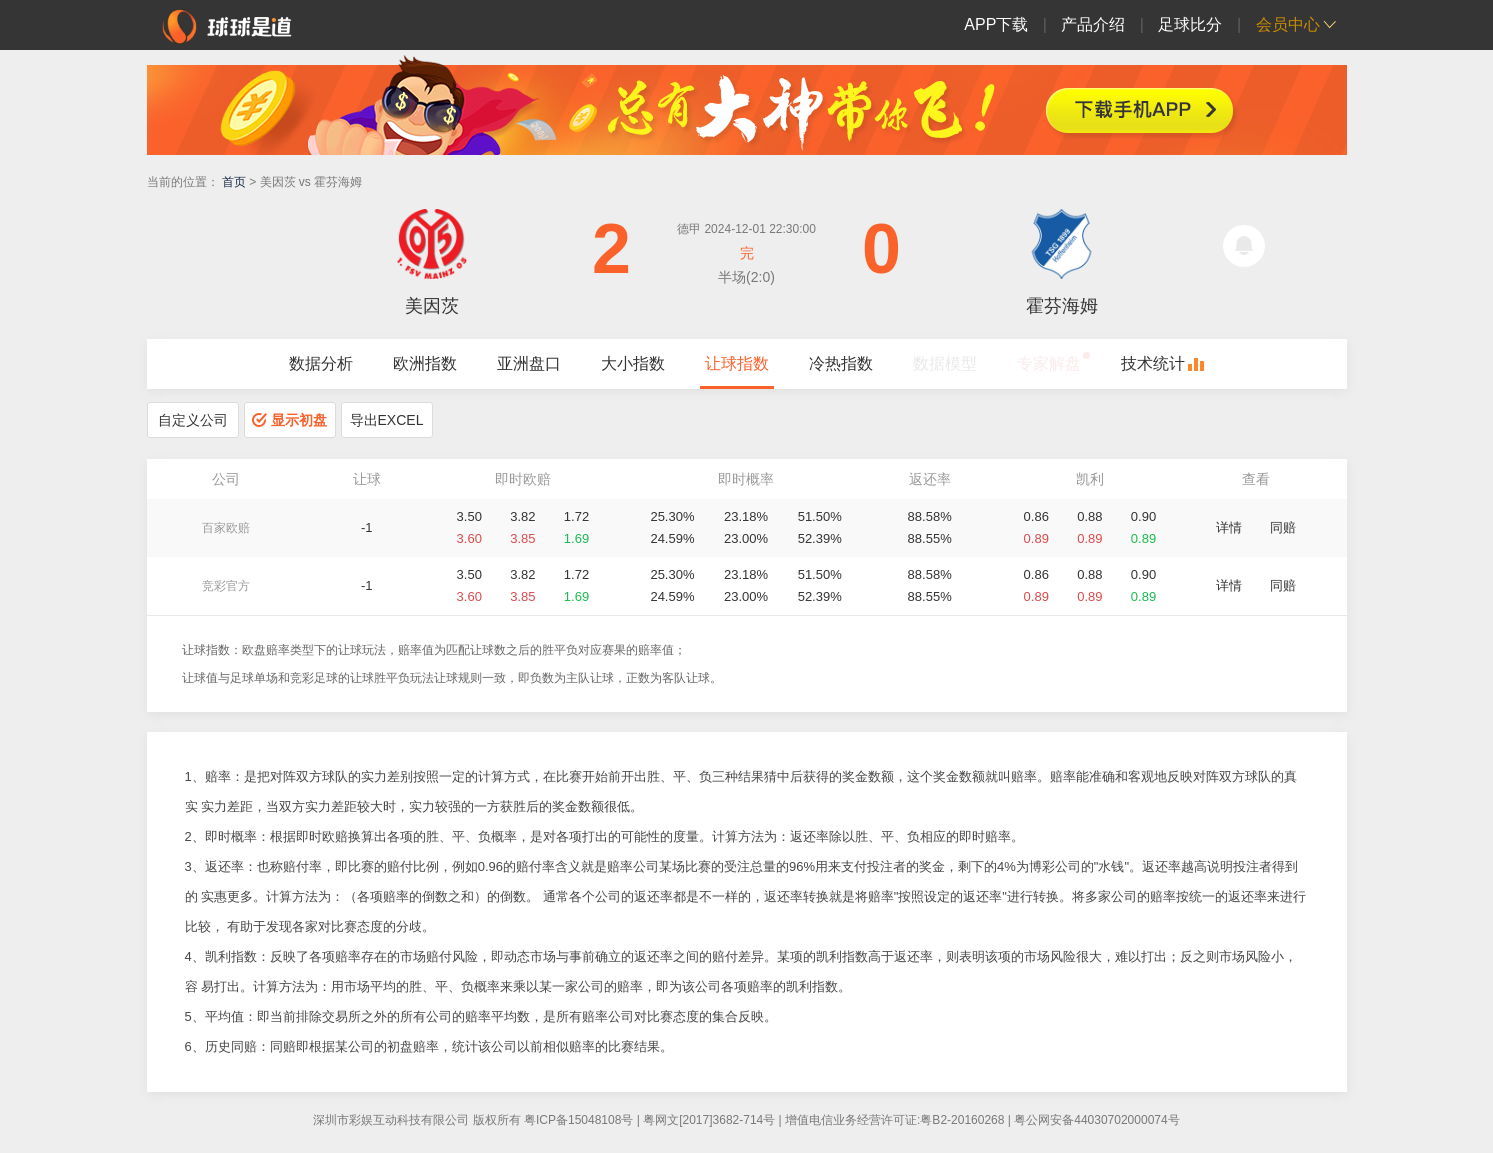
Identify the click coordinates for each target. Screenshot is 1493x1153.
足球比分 (1190, 24)
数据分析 (321, 363)
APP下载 (996, 24)
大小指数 (633, 363)
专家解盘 (1049, 363)
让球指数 (737, 363)
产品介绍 (1093, 24)
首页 (234, 182)
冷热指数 (841, 363)
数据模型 (945, 363)
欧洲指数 (425, 363)
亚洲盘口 (529, 363)
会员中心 (1288, 24)
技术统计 (1153, 363)
